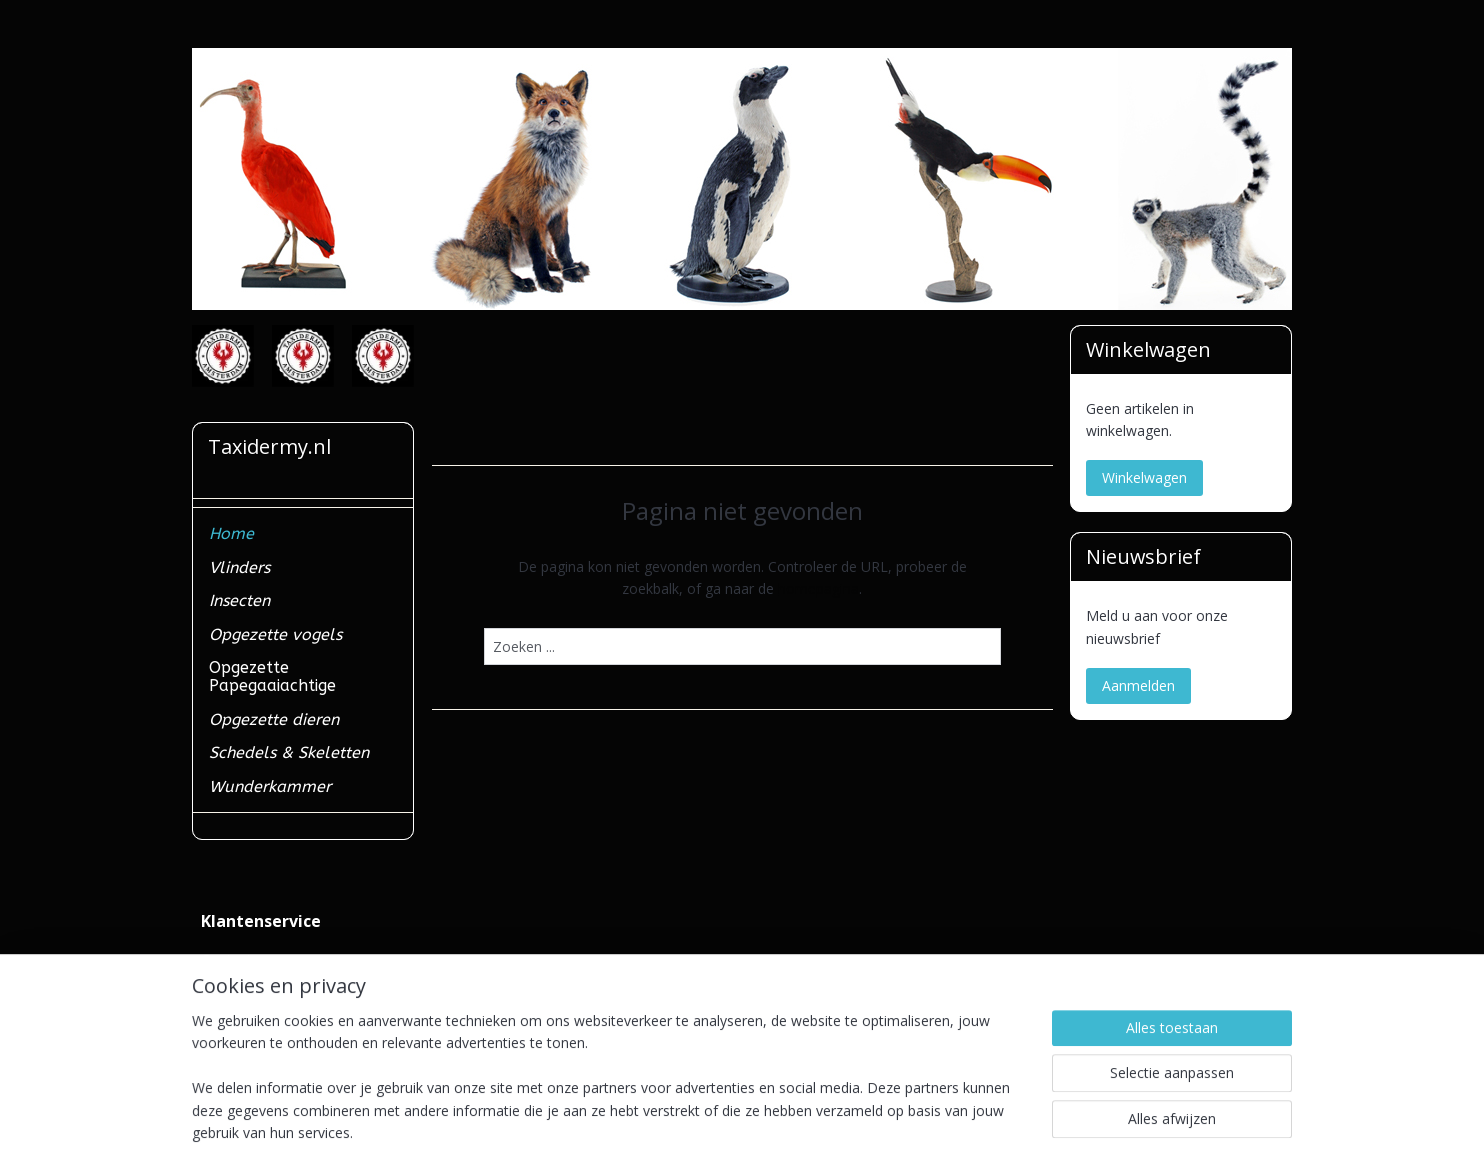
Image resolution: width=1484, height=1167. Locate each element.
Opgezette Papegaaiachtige (272, 676)
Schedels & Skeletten (289, 752)
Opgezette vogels (275, 634)
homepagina (818, 588)
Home (231, 533)
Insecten (239, 600)
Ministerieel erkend (262, 1004)
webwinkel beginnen (783, 1130)
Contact (226, 959)
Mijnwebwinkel (957, 1130)
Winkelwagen (1144, 477)
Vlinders (239, 567)
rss (706, 1130)
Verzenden (235, 981)
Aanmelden (1138, 685)
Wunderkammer (270, 786)
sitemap (664, 1130)
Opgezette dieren (274, 719)
